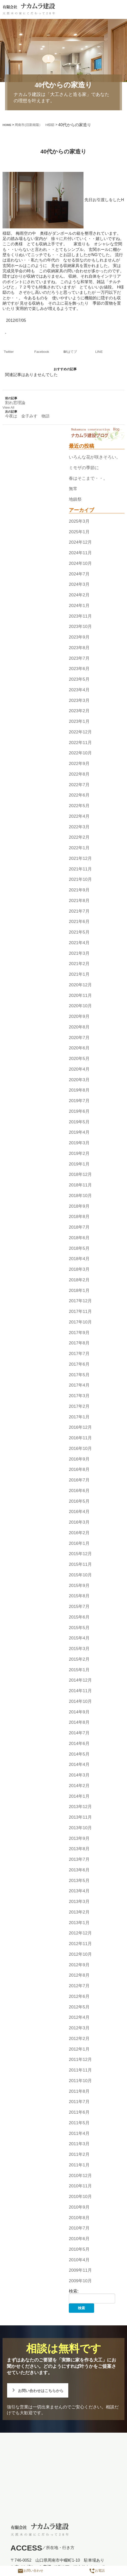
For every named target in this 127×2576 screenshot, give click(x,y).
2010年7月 (79, 2228)
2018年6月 (79, 1237)
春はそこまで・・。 (88, 478)
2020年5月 (79, 1058)
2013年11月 (80, 1817)
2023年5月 (79, 679)
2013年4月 (79, 1891)
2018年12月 (80, 1174)
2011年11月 (80, 2070)
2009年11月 (80, 2270)
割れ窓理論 (15, 403)
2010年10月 (80, 2196)
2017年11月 (80, 1311)
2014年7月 (79, 1732)
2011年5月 (79, 2122)
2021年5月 (79, 932)
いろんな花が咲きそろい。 (94, 457)
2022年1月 (79, 847)
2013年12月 (80, 1806)
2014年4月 (79, 1764)
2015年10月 (80, 1574)
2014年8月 (79, 1722)
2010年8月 (79, 2217)
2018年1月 (79, 1290)
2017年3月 (79, 1395)
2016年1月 (79, 1543)
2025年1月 (79, 531)
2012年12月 (80, 1933)
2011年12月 (80, 2059)
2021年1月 (79, 974)
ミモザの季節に (84, 467)
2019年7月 (79, 1100)
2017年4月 (79, 1385)
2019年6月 (79, 1111)
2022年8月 (79, 774)
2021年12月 (80, 858)
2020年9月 (79, 1016)
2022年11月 (80, 742)
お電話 (97, 2570)
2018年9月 (79, 1206)
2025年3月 (79, 521)
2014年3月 (79, 1774)
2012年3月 (79, 2027)
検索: (74, 2291)
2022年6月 (79, 795)
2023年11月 (80, 616)
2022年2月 (79, 837)
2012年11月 (80, 1943)
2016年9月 (79, 1459)
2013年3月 (79, 1901)
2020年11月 (80, 995)
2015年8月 (79, 1596)
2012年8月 (79, 1975)
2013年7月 (79, 1859)
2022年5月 (79, 805)
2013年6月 (79, 1869)
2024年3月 (79, 584)
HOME (7, 124)
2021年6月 (79, 921)
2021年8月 (79, 900)
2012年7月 (79, 1985)
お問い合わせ (30, 2570)
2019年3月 (79, 1142)
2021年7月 (79, 911)
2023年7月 (79, 658)
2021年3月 (79, 953)
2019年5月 (79, 1121)
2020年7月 (79, 1037)
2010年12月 (80, 2175)
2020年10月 (80, 1005)
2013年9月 (79, 1838)
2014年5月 (79, 1754)
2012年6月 (79, 1996)
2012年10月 (80, 1954)
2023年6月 (79, 668)
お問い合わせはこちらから (36, 2389)
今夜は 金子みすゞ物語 (27, 416)
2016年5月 (79, 1501)
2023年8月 (79, 647)
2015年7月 (79, 1606)
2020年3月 (79, 1079)
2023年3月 (79, 700)
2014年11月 (80, 1690)
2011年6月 (79, 2112)
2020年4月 (79, 1069)
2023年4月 (79, 689)
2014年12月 (80, 1680)
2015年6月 (79, 1616)
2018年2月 (79, 1279)
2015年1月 (79, 1669)
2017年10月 (80, 1321)
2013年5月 (79, 1880)
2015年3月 (79, 1648)
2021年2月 (79, 963)
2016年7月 (79, 1479)
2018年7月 (79, 1227)
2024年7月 (79, 573)
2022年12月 (80, 731)
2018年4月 (79, 1258)
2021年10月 (80, 879)
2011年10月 (80, 2080)
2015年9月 (79, 1585)
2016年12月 (80, 1427)
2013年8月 (79, 1848)
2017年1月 (79, 1416)
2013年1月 (79, 1922)
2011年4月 (79, 2133)
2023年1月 (79, 721)
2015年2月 (79, 1659)
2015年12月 (80, 1553)
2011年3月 (79, 2143)
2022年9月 (79, 763)
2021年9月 (79, 889)
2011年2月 (79, 2154)
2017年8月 (79, 1343)
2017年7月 (79, 1353)
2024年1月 (79, 605)
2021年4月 (79, 942)
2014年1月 (79, 1796)
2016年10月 (80, 1448)
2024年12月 (80, 542)
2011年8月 (79, 2091)
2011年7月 (79, 2101)
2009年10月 (80, 2280)
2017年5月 (79, 1374)
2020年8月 (79, 1026)
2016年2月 (79, 1532)
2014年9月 (79, 1711)
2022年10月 (80, 753)
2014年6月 (79, 1743)
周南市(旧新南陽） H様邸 (34, 125)
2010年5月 (79, 2249)
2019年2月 (79, 1153)
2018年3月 (79, 1269)
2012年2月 (79, 2038)
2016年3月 (79, 1522)
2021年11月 (80, 868)
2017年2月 (79, 1406)
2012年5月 (79, 2006)
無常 (73, 488)
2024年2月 (79, 594)
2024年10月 (80, 563)
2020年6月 (79, 1048)
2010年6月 (79, 2238)
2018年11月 (80, 1184)
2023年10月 (80, 626)
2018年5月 (79, 1248)
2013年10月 (80, 1827)
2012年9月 (79, 1964)
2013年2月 (79, 1912)
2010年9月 (79, 2207)
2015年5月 (79, 1627)
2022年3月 (79, 826)
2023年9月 (79, 637)
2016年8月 (79, 1469)
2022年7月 (79, 784)
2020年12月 (80, 984)
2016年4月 (79, 1511)
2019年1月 (79, 1163)
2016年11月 (80, 1437)
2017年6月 (79, 1364)
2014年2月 (79, 1785)
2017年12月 (80, 1301)
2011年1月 (79, 2164)
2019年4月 (79, 1132)
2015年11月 (80, 1564)
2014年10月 (80, 1701)
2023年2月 (79, 710)
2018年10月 (80, 1195)
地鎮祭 (75, 499)
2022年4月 (79, 816)
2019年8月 (79, 1090)
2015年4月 (79, 1638)
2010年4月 (79, 2259)
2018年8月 (79, 1216)
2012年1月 (79, 2049)
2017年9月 (79, 1332)
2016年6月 (79, 1490)
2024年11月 (80, 552)
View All (8, 407)
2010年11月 (80, 2186)
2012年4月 (79, 2017)
